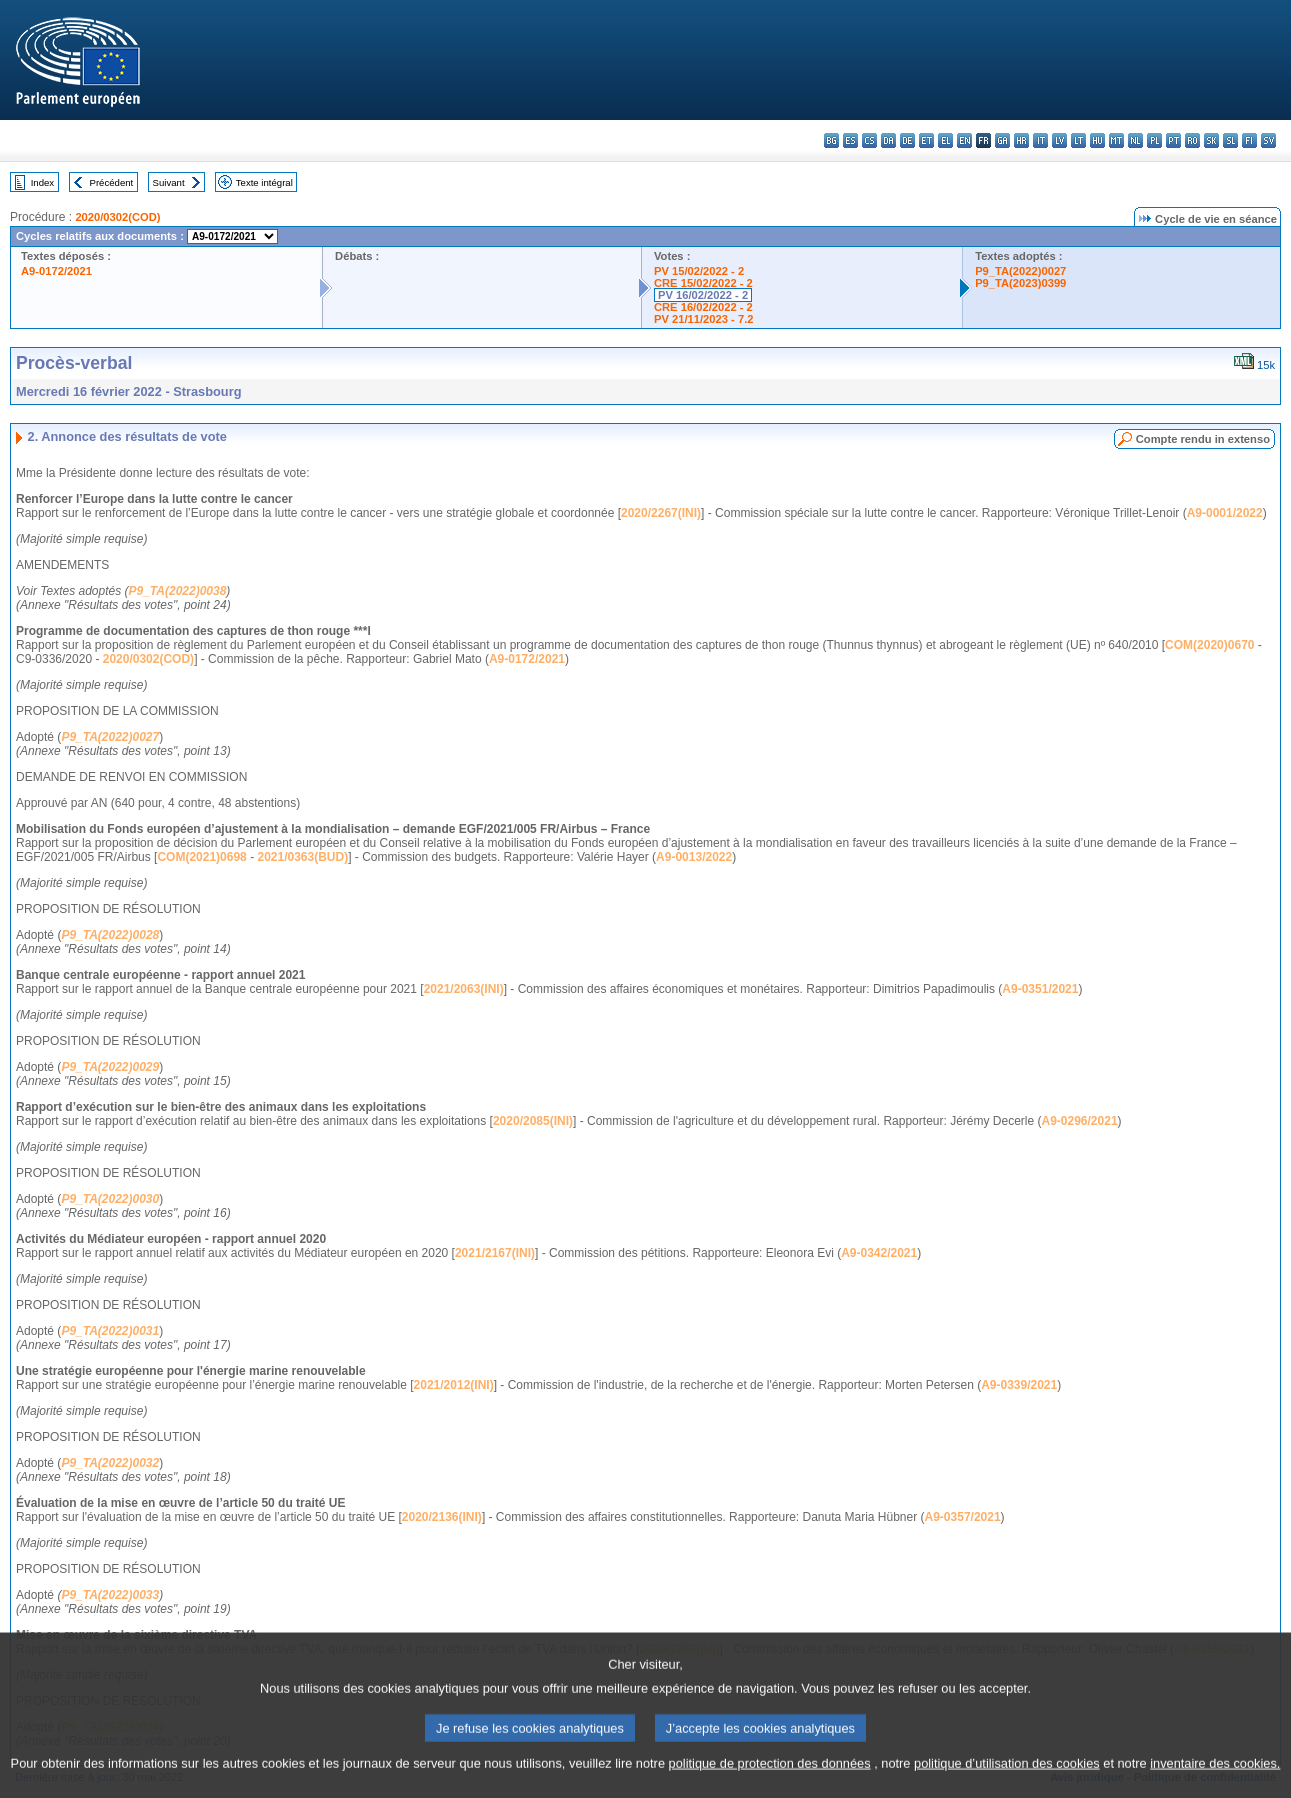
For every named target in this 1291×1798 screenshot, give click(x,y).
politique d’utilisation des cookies (1007, 1785)
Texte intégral (264, 182)
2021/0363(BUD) (302, 857)
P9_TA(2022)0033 (110, 1595)
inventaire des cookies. (1215, 1785)
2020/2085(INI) (533, 1121)
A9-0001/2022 (1225, 513)
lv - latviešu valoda (1059, 140)
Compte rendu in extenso (1203, 439)
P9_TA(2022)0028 (110, 935)
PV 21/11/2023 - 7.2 (704, 319)
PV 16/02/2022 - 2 (703, 295)
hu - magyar (1097, 140)
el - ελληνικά (945, 140)
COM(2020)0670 (1209, 645)
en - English (964, 140)
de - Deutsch (907, 140)
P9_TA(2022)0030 (110, 1199)
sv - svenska (1268, 140)
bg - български (831, 140)
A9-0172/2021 (56, 271)
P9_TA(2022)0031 (110, 1331)
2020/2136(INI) (442, 1517)
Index (42, 182)
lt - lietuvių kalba (1078, 140)
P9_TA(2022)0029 (110, 1067)
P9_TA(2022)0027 (1020, 271)
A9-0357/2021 (963, 1517)
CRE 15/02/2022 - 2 (703, 283)
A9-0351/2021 (1040, 989)
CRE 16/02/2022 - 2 (703, 307)
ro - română (1192, 140)
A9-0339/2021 (1019, 1385)
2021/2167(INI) (495, 1253)
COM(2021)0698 (201, 857)
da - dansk (888, 140)
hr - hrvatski (1021, 140)
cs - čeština (869, 140)
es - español (850, 140)
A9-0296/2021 (1080, 1121)
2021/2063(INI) (464, 989)
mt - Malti (1116, 140)
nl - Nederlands (1135, 140)
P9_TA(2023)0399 (1020, 283)
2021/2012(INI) (454, 1385)
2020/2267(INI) (661, 513)
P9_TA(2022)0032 (110, 1463)
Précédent (112, 182)
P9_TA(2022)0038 (178, 591)
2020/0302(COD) (117, 217)
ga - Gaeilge (1002, 140)
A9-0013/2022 (694, 857)
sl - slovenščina (1230, 140)
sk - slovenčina (1211, 140)
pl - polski (1154, 140)
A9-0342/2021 (879, 1253)
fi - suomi (1249, 140)
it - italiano (1040, 140)
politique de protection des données (770, 1785)
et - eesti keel (926, 140)
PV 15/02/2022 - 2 (699, 271)
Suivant (169, 182)
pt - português (1173, 140)
